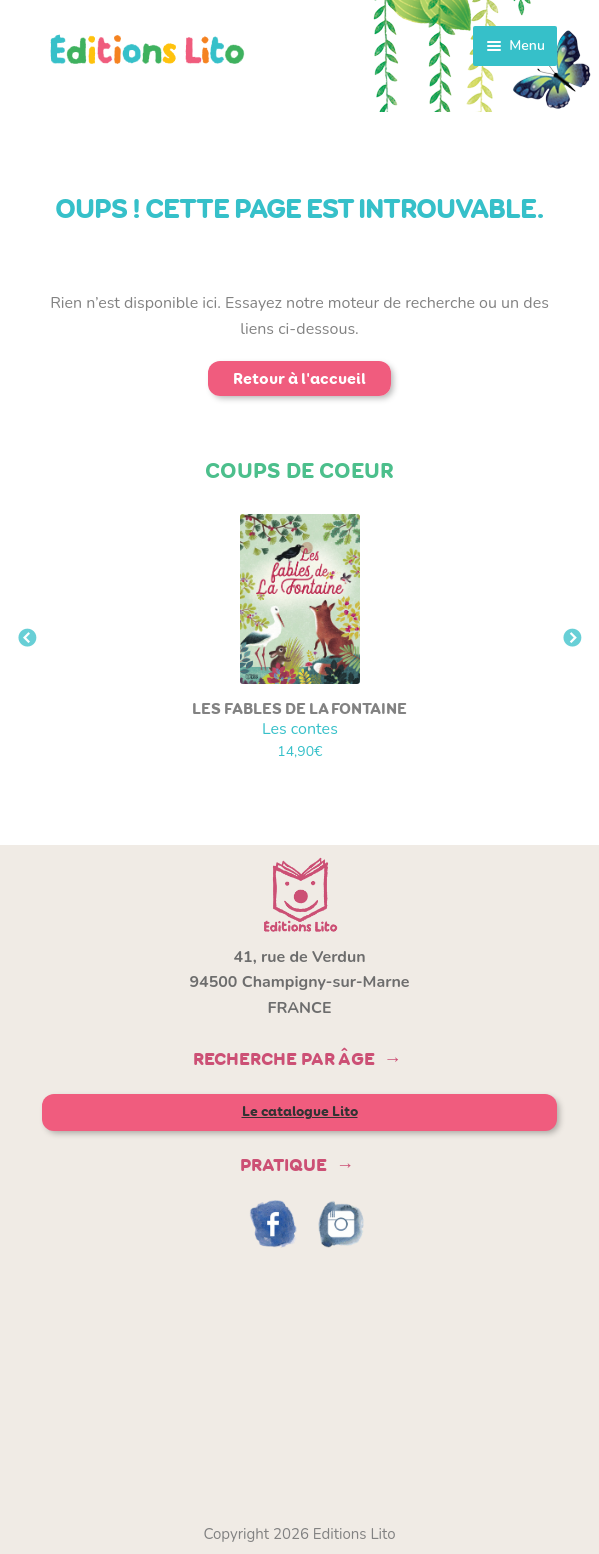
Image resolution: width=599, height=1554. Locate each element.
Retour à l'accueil (299, 378)
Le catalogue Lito (300, 1111)
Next (572, 639)
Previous (27, 639)
